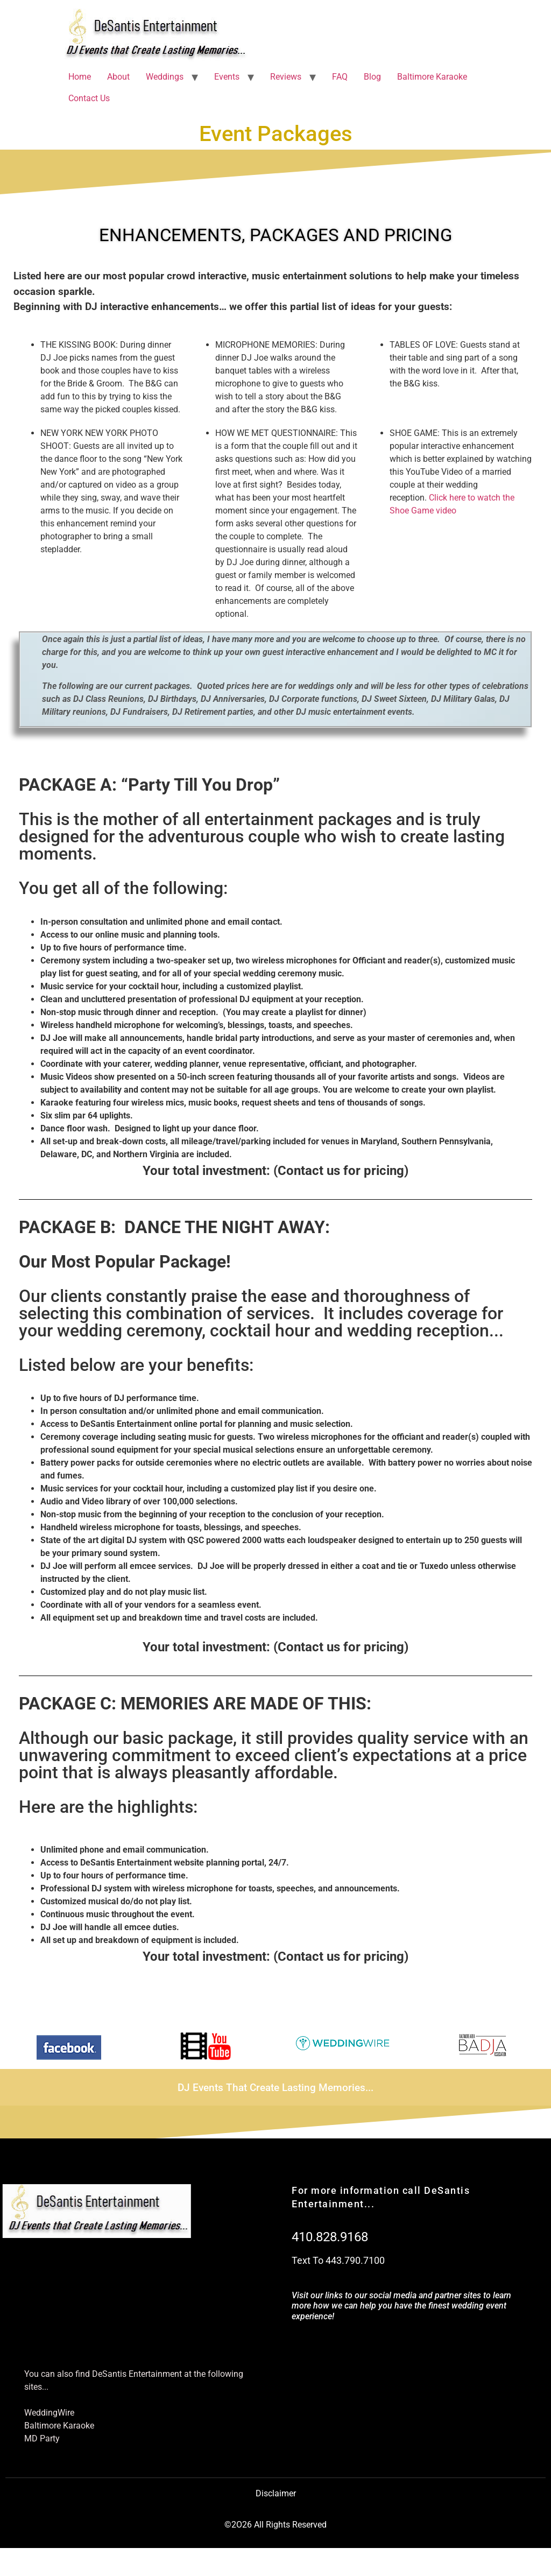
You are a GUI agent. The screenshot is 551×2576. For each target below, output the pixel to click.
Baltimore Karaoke (432, 77)
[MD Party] (140, 2438)
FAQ (340, 77)
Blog (372, 77)
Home (79, 77)
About (118, 77)
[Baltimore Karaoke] (140, 2425)
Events (226, 77)
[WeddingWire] (140, 2412)
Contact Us (89, 98)
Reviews (285, 77)
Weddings (164, 77)
